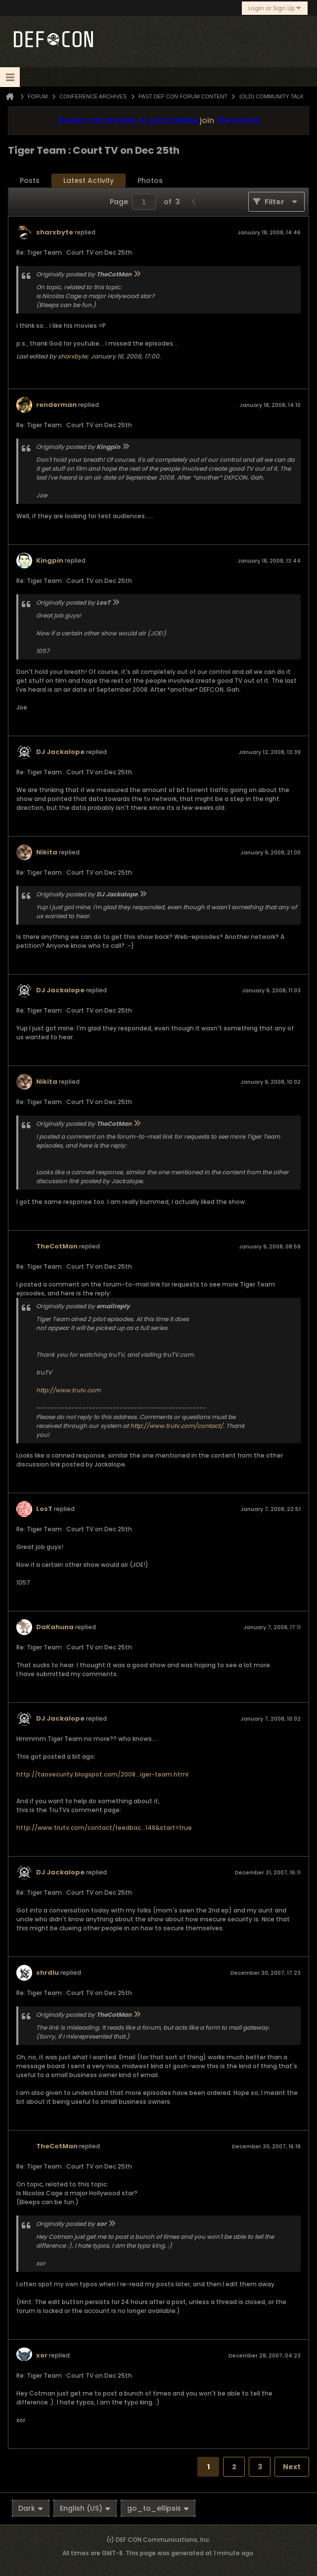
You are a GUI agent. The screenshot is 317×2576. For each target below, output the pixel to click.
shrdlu (47, 1972)
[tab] (29, 181)
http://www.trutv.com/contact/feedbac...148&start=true (104, 1827)
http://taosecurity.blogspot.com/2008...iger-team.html (102, 1774)
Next (292, 2467)
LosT (44, 1508)
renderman (56, 404)
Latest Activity (88, 180)
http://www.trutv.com (68, 1390)
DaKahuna (55, 1627)
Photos (150, 180)
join (207, 120)
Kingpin (49, 560)
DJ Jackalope (60, 751)
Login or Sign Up (274, 8)
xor (41, 2355)
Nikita (46, 852)
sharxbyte (54, 232)
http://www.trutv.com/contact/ (176, 1425)
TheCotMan (57, 1246)
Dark (30, 2508)
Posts (30, 180)
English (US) (85, 2508)
